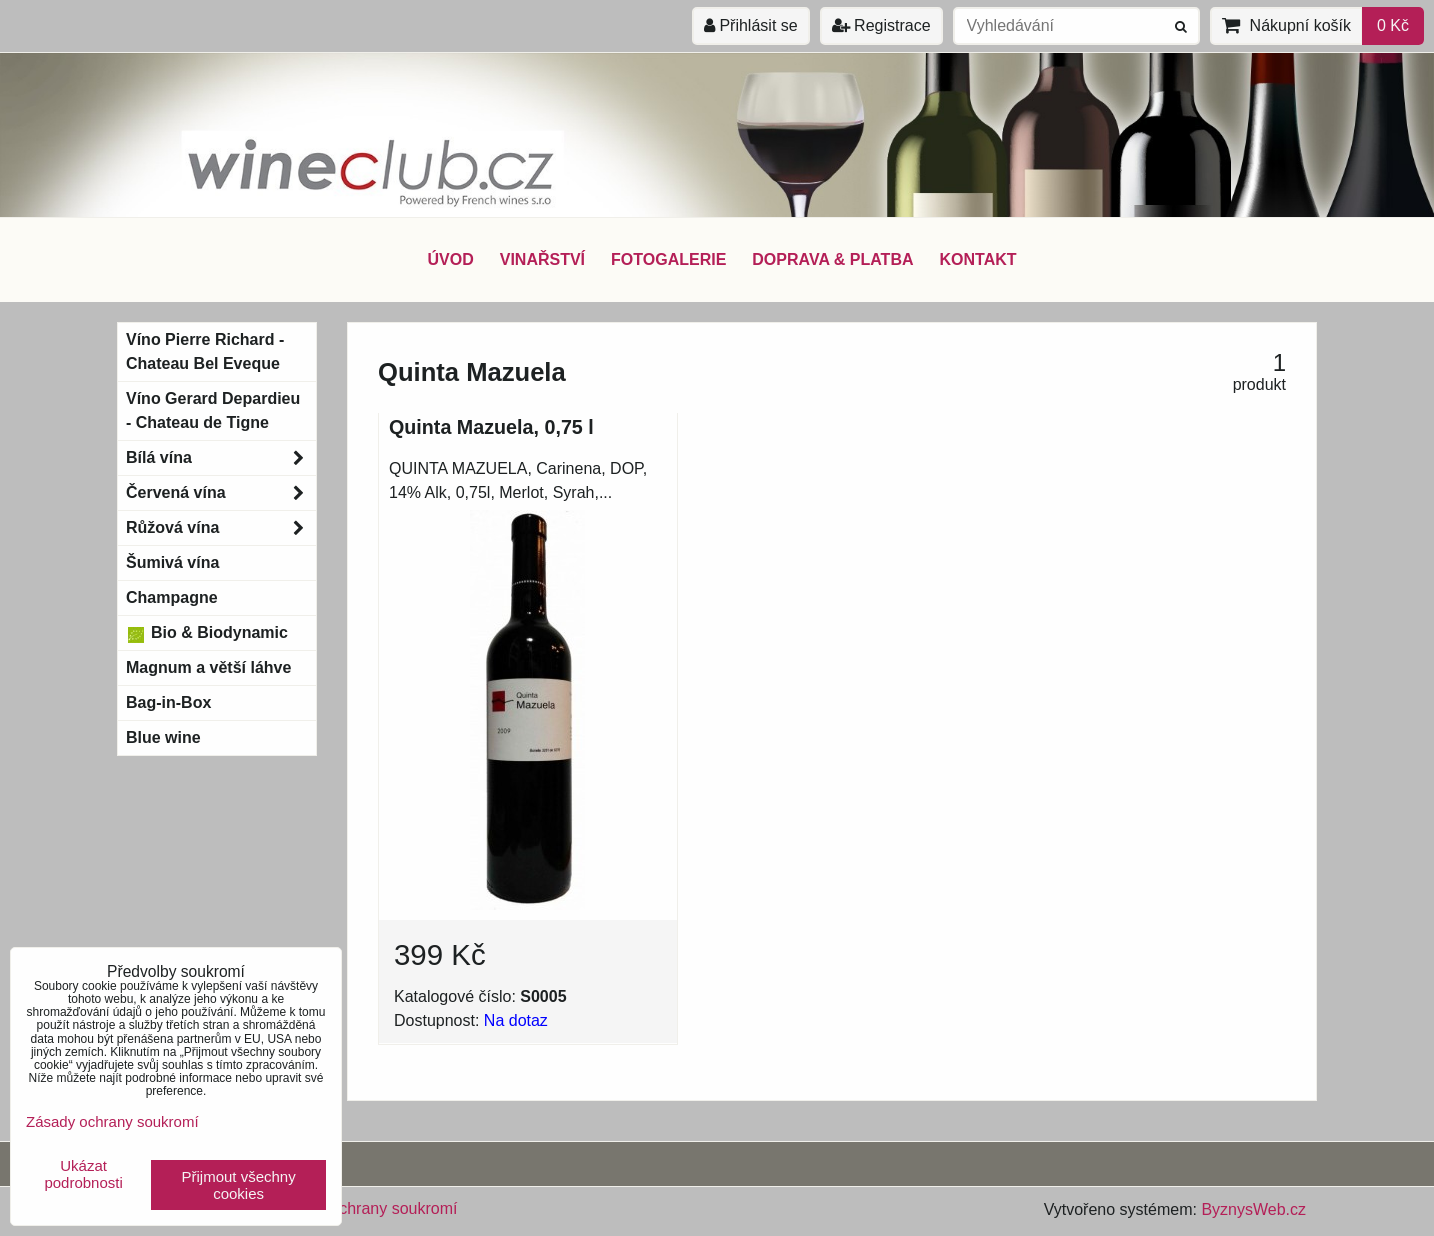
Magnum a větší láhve (208, 667)
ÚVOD (450, 259)
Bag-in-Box (168, 702)
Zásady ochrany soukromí (365, 1208)
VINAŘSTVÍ (542, 259)
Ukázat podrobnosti (83, 1174)
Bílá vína (221, 458)
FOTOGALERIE (668, 259)
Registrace (881, 25)
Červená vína (221, 493)
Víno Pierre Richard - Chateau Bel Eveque (205, 351)
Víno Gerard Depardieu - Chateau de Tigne (213, 410)
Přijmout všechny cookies (239, 1185)
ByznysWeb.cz (1253, 1209)
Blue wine (163, 737)
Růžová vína (221, 528)
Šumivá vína (172, 562)
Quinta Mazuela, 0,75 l (491, 427)
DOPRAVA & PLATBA (832, 259)
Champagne (172, 597)
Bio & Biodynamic (207, 633)
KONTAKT (978, 259)
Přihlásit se (751, 25)
